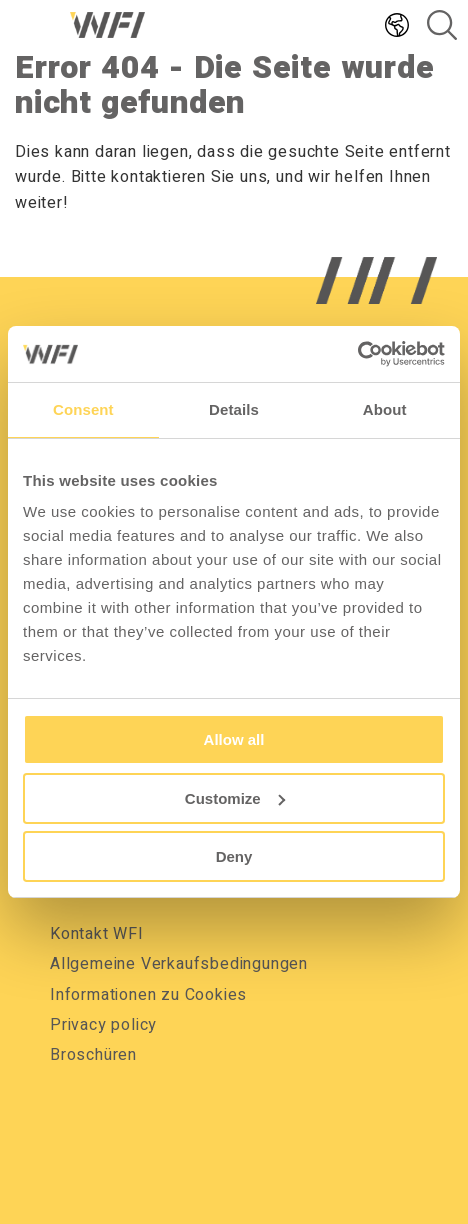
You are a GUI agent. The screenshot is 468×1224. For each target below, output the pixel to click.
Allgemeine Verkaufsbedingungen (179, 964)
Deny (234, 856)
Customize (235, 798)
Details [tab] (234, 409)
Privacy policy (103, 1025)
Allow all (234, 739)
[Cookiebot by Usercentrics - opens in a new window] (357, 354)
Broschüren (93, 1055)
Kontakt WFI (97, 934)
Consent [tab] (83, 409)
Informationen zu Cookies (148, 995)
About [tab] (385, 409)
